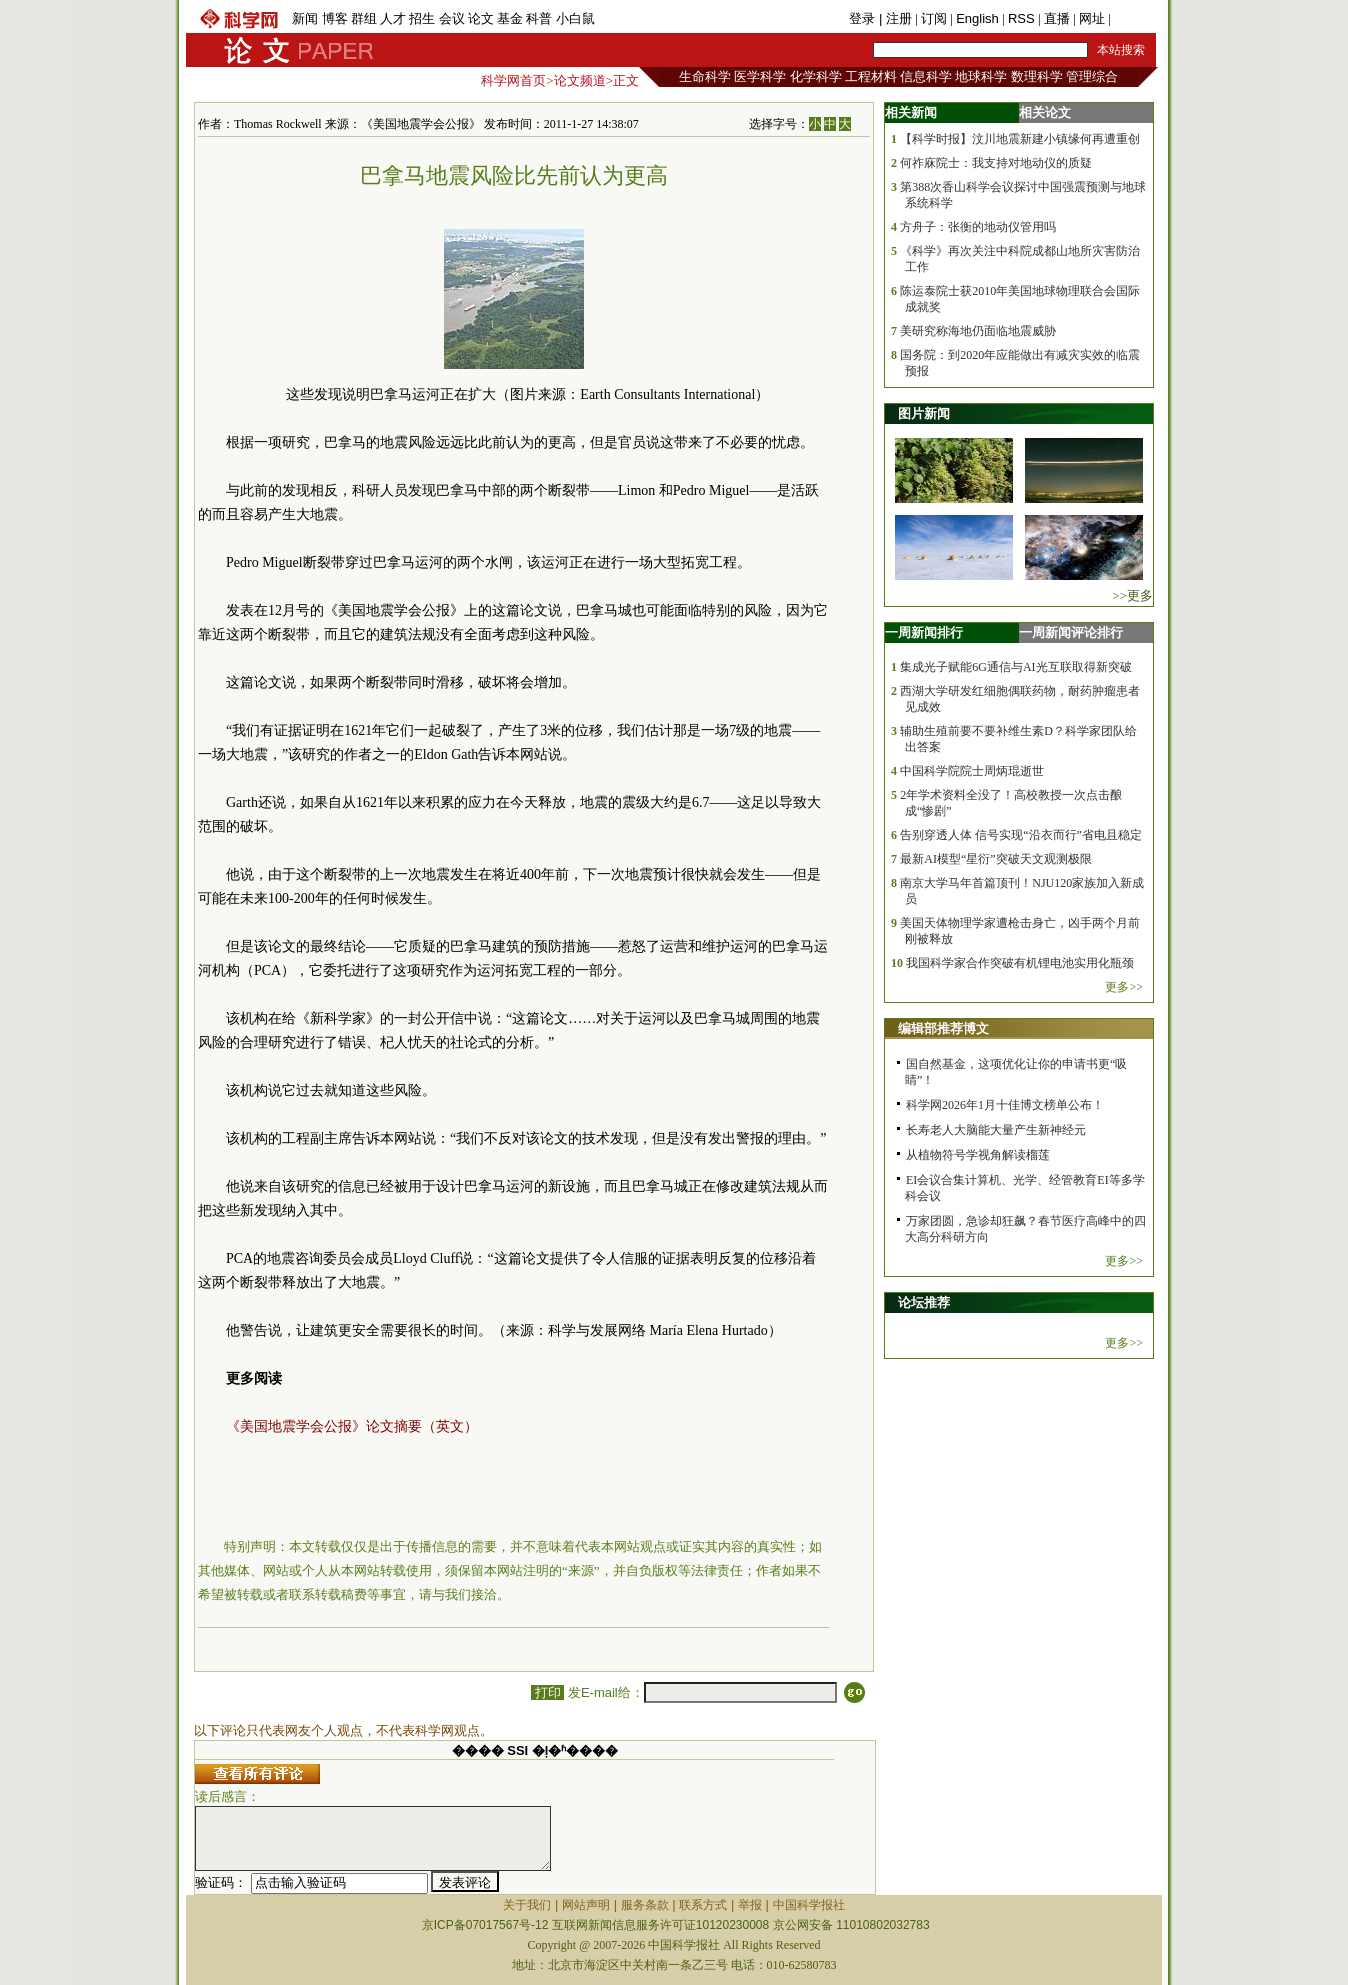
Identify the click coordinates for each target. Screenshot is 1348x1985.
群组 (364, 18)
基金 (510, 18)
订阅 (934, 18)
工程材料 (871, 76)
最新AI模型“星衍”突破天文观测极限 (995, 859)
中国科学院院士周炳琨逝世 (972, 771)
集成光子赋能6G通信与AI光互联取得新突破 (1015, 667)
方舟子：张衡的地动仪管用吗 (978, 227)
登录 (864, 18)
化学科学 (816, 76)
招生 (422, 18)
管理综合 (1092, 76)
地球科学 (981, 76)
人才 (393, 18)
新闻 (305, 18)
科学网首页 (513, 80)
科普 (539, 18)
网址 (1092, 18)
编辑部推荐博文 (943, 1028)
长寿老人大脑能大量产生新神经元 (996, 1130)
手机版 (1133, 18)
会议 (452, 18)
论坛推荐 (924, 1302)
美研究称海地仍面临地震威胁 (978, 331)
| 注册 (895, 18)
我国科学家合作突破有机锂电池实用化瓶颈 (1020, 963)
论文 (481, 18)
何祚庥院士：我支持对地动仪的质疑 (996, 163)
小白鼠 (575, 18)
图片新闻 (924, 413)
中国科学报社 (809, 1905)
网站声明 (586, 1905)
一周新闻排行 (924, 632)
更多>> (1124, 987)
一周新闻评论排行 (1071, 632)
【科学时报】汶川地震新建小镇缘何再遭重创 (1020, 139)
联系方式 (703, 1905)
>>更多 (1132, 595)
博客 (335, 18)
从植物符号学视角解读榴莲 (978, 1155)
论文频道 (580, 80)
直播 (1057, 18)
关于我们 (527, 1905)
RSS (1021, 18)
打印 (547, 1692)
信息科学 (926, 76)
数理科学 (1037, 76)
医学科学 (760, 76)
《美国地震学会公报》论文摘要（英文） (352, 1426)
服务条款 (645, 1905)
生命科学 (705, 76)
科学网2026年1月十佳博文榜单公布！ (1005, 1105)
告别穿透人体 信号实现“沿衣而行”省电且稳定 (1021, 835)
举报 (750, 1905)
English (977, 18)
